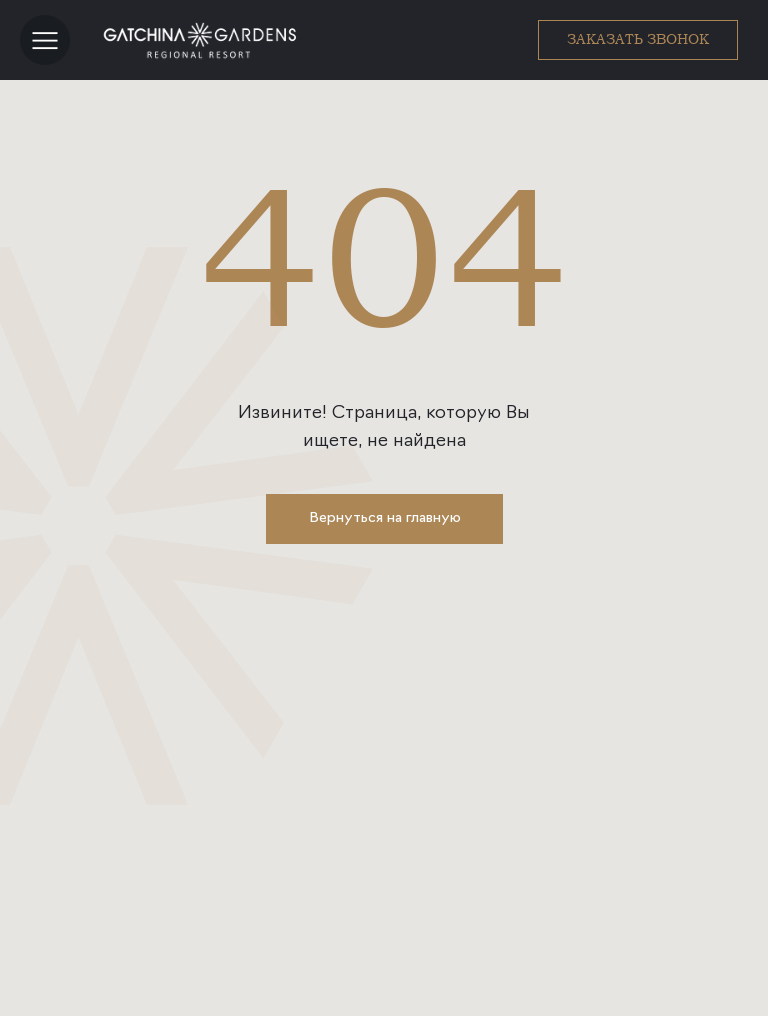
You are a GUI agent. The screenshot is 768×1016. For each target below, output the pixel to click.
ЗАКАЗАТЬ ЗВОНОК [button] (638, 39)
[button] (45, 40)
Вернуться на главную (385, 518)
